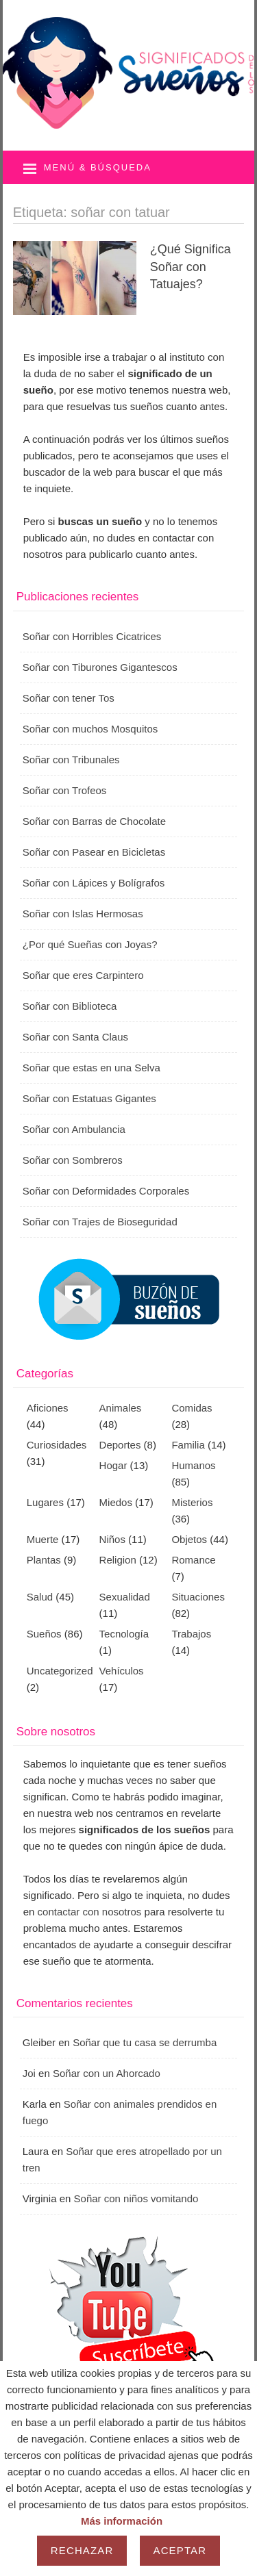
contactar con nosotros (90, 1911)
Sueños (44, 1634)
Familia (187, 1445)
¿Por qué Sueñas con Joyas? (90, 944)
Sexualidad (124, 1597)
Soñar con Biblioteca (70, 1006)
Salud (40, 1597)
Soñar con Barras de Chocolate (94, 821)
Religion (117, 1560)
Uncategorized (60, 1670)
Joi (29, 2073)
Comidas (191, 1408)
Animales (120, 1408)
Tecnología (124, 1634)
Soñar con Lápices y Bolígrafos (94, 883)
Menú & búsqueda (97, 167)
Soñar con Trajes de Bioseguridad (100, 1221)
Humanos (193, 1465)
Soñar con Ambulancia (74, 1129)
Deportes (120, 1445)
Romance (193, 1560)
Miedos (115, 1502)
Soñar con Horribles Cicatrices (92, 636)
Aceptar (180, 2550)
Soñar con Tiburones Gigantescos (100, 667)
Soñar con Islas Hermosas (83, 913)
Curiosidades (57, 1445)
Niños (112, 1539)
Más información (121, 2521)
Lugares (45, 1502)
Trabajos (191, 1634)
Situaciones (198, 1597)
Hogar (113, 1465)
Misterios (191, 1502)
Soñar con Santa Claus (75, 1037)
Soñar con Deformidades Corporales (106, 1191)
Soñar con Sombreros (73, 1160)
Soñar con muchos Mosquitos (90, 729)
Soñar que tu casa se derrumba (145, 2042)
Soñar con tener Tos (68, 698)
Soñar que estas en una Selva (91, 1067)
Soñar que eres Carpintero (83, 975)
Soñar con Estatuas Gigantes (89, 1098)
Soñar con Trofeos (65, 790)
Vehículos (121, 1670)
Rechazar (82, 2550)
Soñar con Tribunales (71, 759)
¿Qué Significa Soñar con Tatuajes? (190, 266)
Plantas (44, 1560)
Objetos (189, 1539)
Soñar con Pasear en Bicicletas (94, 852)
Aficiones (48, 1408)
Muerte (43, 1539)
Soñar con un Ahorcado (106, 2073)
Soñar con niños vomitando (136, 2198)
